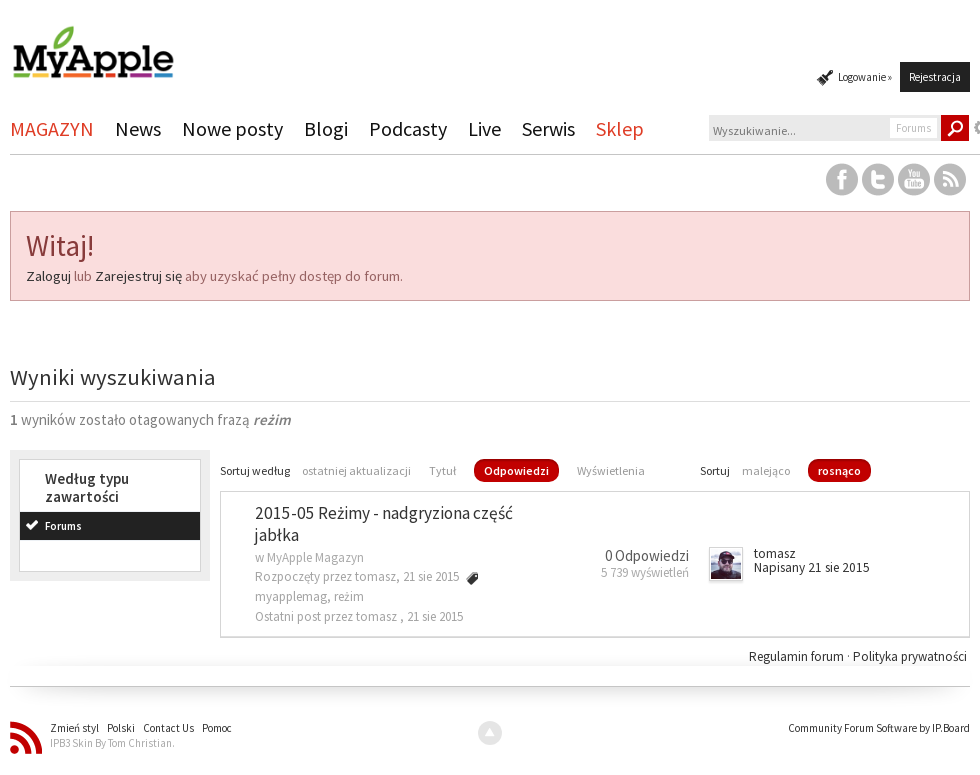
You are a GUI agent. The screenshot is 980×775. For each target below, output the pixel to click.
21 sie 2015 (435, 616)
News (138, 128)
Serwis (548, 128)
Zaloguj (48, 276)
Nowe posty (232, 128)
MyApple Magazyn (315, 557)
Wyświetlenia (611, 470)
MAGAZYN (52, 128)
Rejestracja (935, 77)
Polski (121, 728)
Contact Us (168, 728)
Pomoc (217, 728)
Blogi (326, 128)
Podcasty (408, 128)
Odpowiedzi (516, 470)
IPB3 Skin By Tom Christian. (112, 743)
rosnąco (839, 470)
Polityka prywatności (910, 656)
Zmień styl (74, 728)
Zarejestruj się (138, 276)
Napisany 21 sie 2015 (812, 567)
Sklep (620, 128)
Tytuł (442, 470)
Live (484, 128)
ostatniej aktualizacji (356, 470)
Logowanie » (865, 77)
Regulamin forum (798, 656)
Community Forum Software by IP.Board (879, 728)
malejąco (766, 470)
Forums (63, 526)
